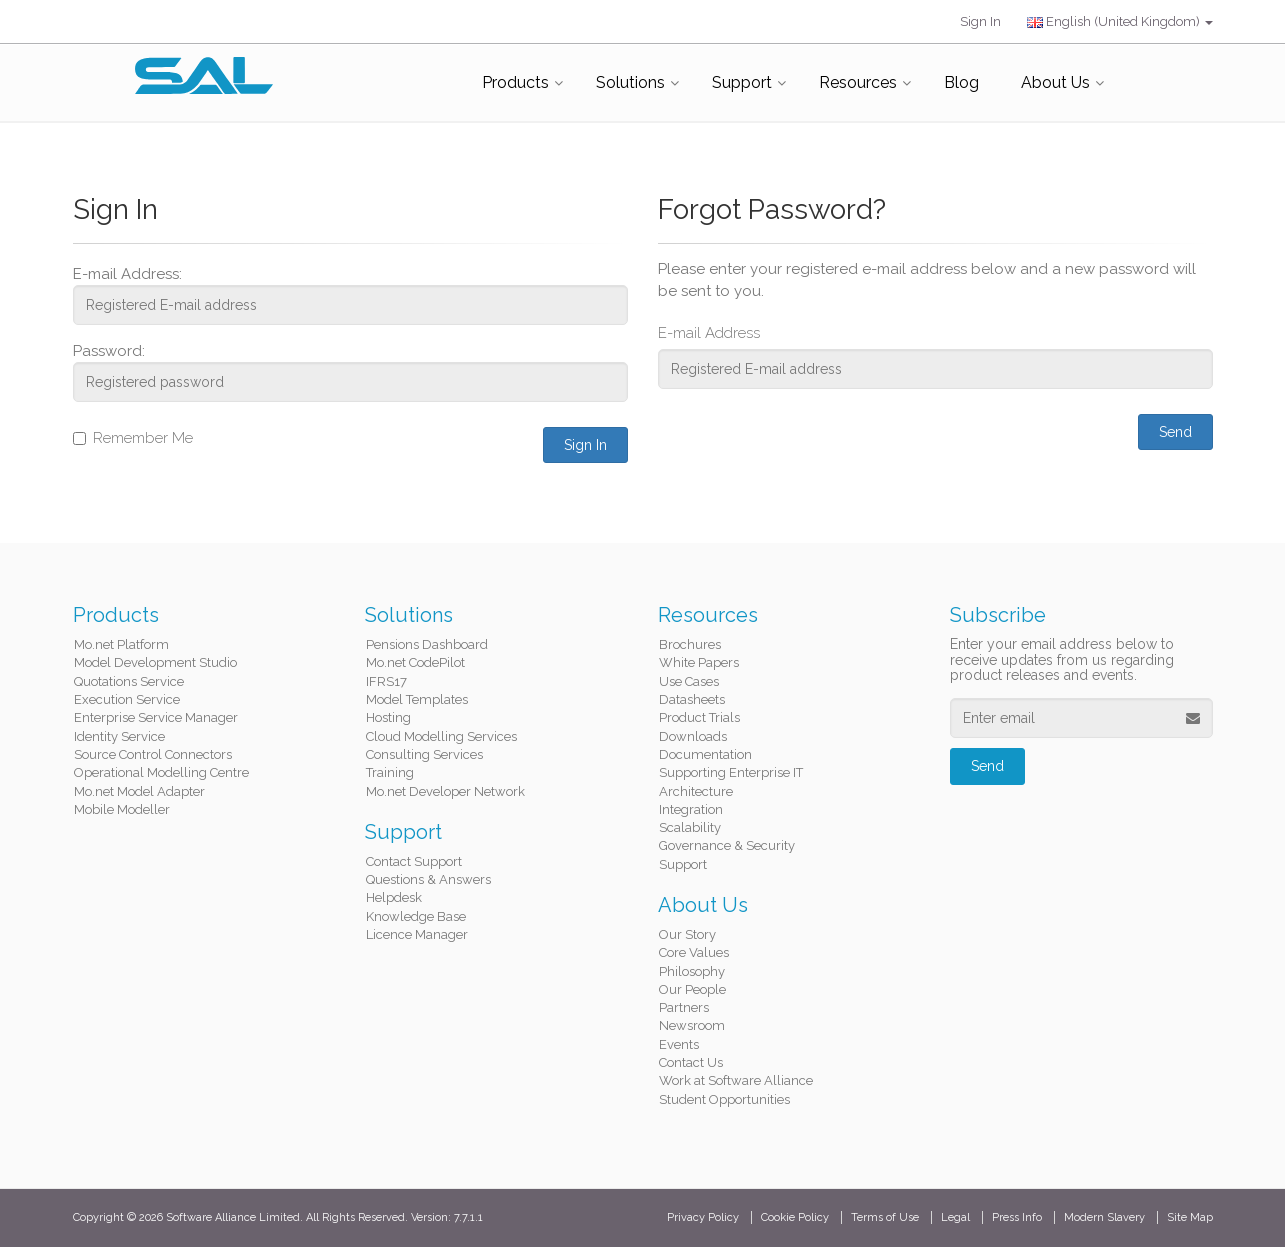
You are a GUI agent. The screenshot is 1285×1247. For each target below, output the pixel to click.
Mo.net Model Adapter (139, 791)
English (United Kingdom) (1120, 21)
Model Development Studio (155, 662)
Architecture (696, 791)
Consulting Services (424, 754)
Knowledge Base (416, 916)
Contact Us (691, 1062)
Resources (858, 82)
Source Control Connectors (153, 754)
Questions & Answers (428, 879)
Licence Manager (417, 934)
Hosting (388, 717)
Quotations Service (129, 681)
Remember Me (133, 438)
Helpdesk (394, 897)
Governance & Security (727, 845)
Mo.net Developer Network (445, 791)
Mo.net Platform (121, 644)
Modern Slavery (1104, 1217)
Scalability (690, 827)
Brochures (690, 644)
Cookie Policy (795, 1217)
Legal (955, 1217)
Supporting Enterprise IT (731, 772)
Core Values (694, 952)
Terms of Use (885, 1217)
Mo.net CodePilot (415, 662)
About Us (1055, 82)
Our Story (687, 934)
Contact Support (414, 861)
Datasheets (692, 699)
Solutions (630, 82)
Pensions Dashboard (427, 644)
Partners (684, 1007)
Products (515, 82)
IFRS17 (386, 681)
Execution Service (127, 699)
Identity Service (119, 736)
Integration (691, 809)
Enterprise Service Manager (156, 717)
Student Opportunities (724, 1099)
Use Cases (689, 681)
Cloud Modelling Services (441, 736)
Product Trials (699, 717)
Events (679, 1044)
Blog (961, 82)
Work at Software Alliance (736, 1080)
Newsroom (692, 1025)
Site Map (1190, 1217)
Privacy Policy (703, 1217)
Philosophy (692, 971)
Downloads (693, 736)
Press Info (1017, 1217)
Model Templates (417, 699)
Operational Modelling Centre (161, 772)
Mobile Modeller (122, 809)
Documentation (705, 754)
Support (742, 82)
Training (390, 772)
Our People (692, 989)
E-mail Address (709, 333)
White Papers (699, 662)
